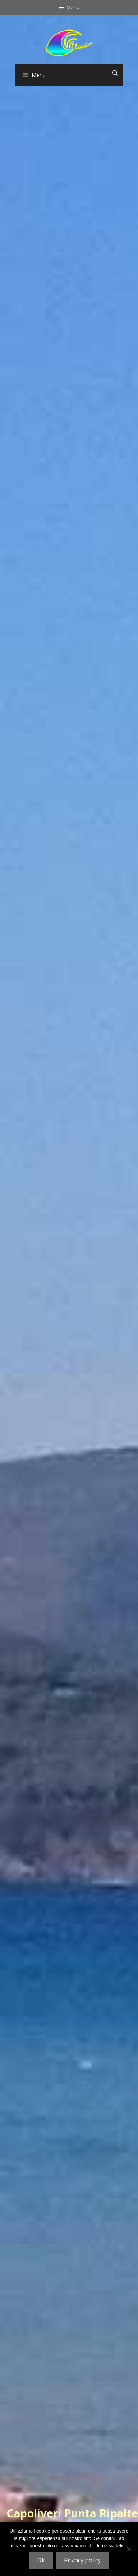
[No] (128, 2549)
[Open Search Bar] (115, 73)
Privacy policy (82, 2560)
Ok (41, 2560)
